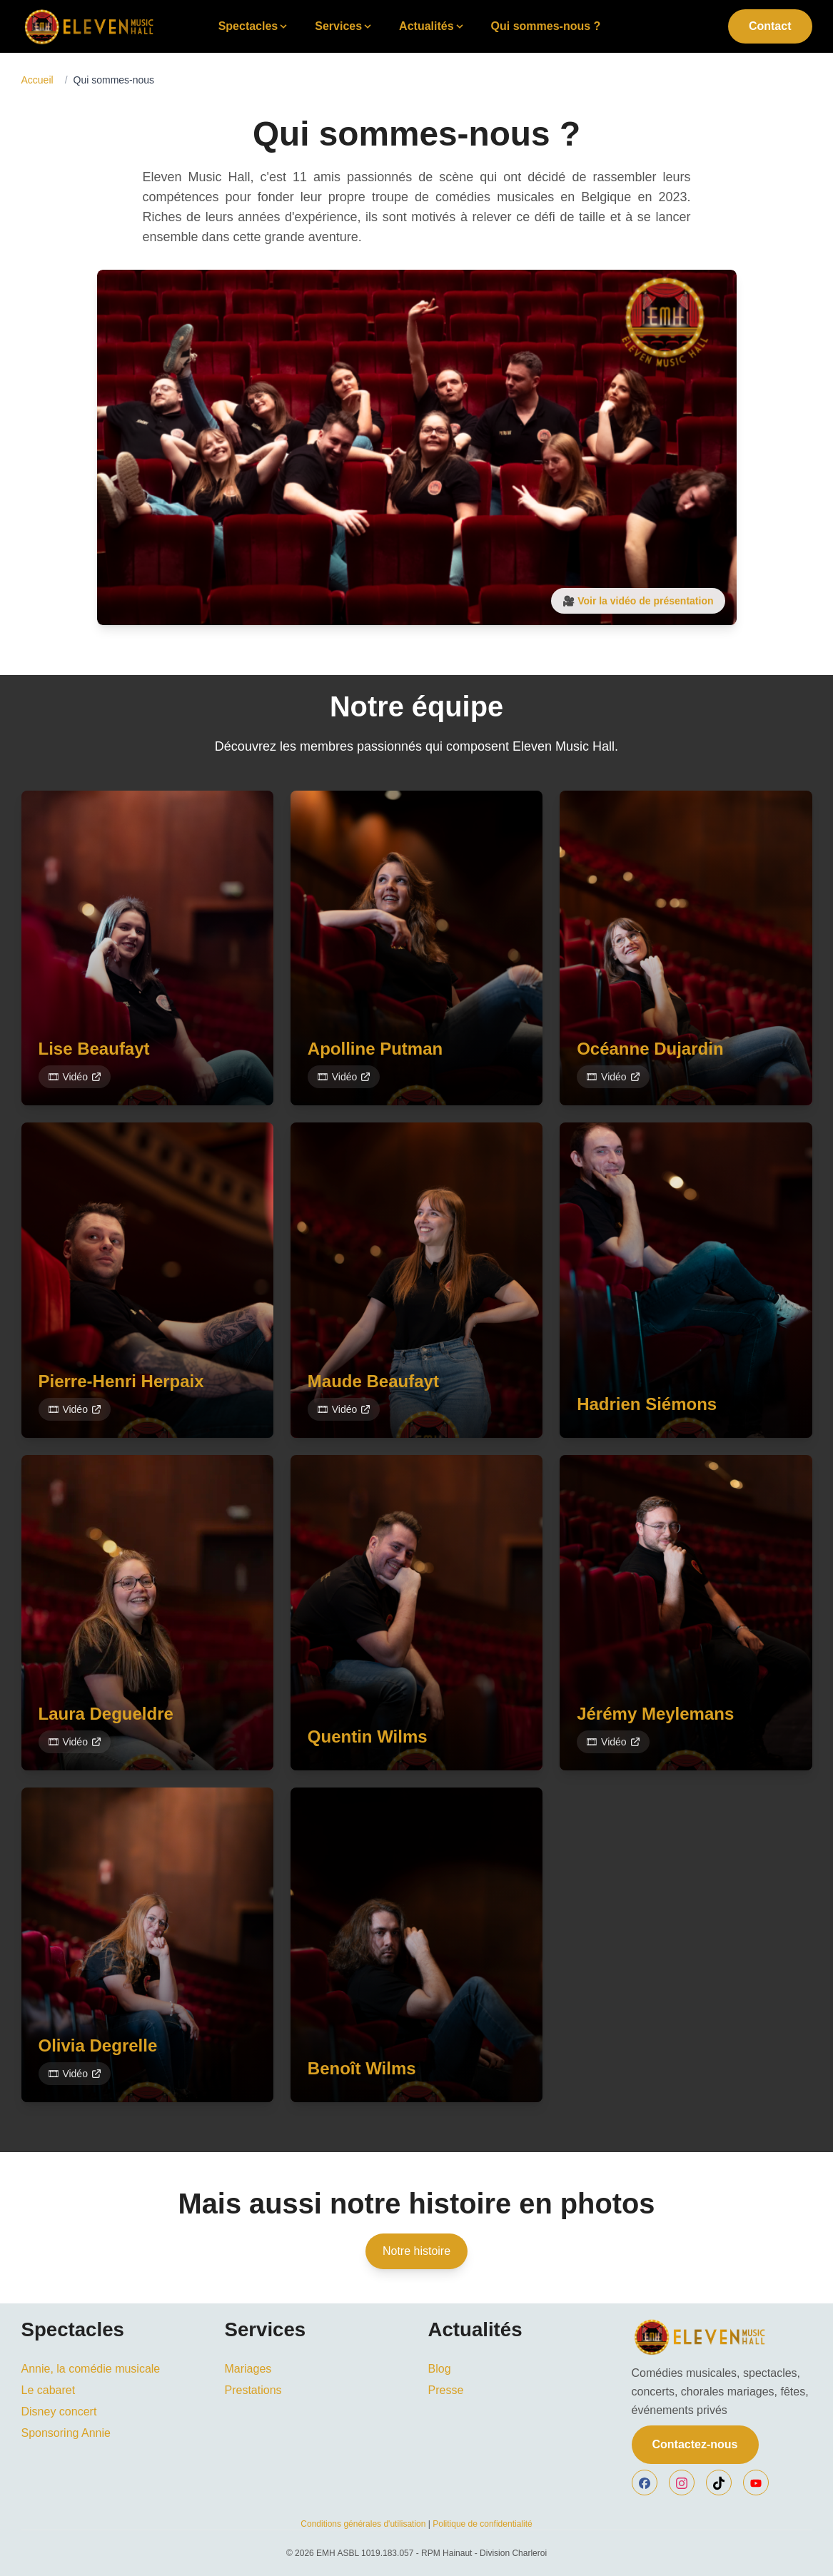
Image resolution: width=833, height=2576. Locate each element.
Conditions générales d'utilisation (363, 2524)
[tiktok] (719, 2482)
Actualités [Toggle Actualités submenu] (432, 26)
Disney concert (59, 2411)
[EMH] (722, 2337)
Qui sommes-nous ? (546, 26)
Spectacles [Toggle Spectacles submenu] (254, 26)
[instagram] (682, 2482)
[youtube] (756, 2482)
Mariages (248, 2369)
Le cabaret (48, 2390)
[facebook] (644, 2482)
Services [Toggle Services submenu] (344, 26)
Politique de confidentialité (482, 2524)
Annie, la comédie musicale (91, 2369)
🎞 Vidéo (74, 1076)
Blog (439, 2369)
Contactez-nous (695, 2444)
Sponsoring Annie (66, 2433)
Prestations (253, 2390)
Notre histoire (416, 2251)
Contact (770, 26)
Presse (446, 2390)
